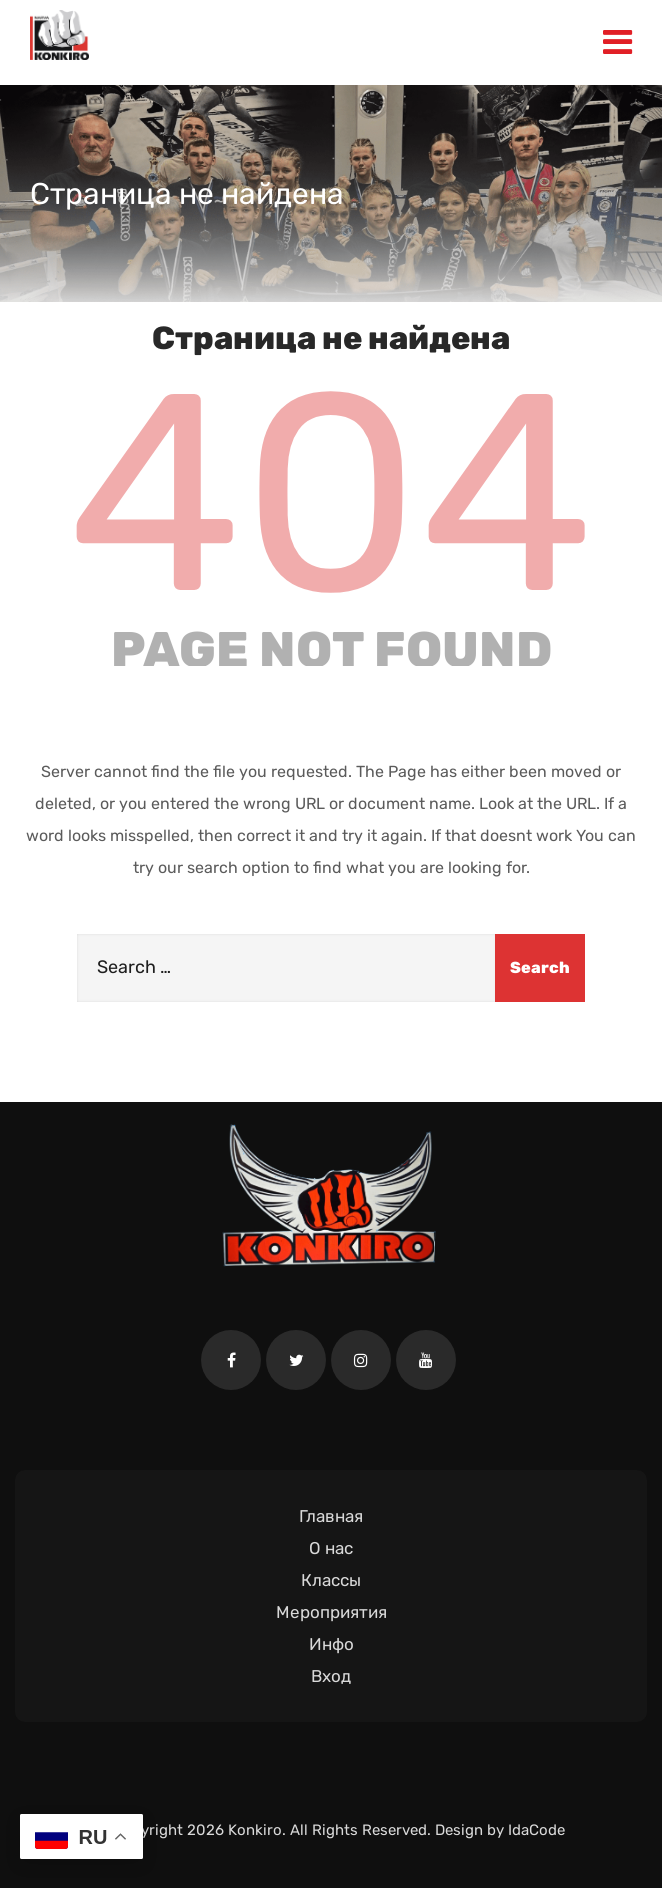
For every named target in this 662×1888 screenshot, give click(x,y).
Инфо (331, 1644)
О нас (331, 1548)
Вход (331, 1676)
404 (331, 494)
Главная (331, 1516)
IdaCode (536, 1830)
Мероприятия (331, 1612)
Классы (331, 1580)
